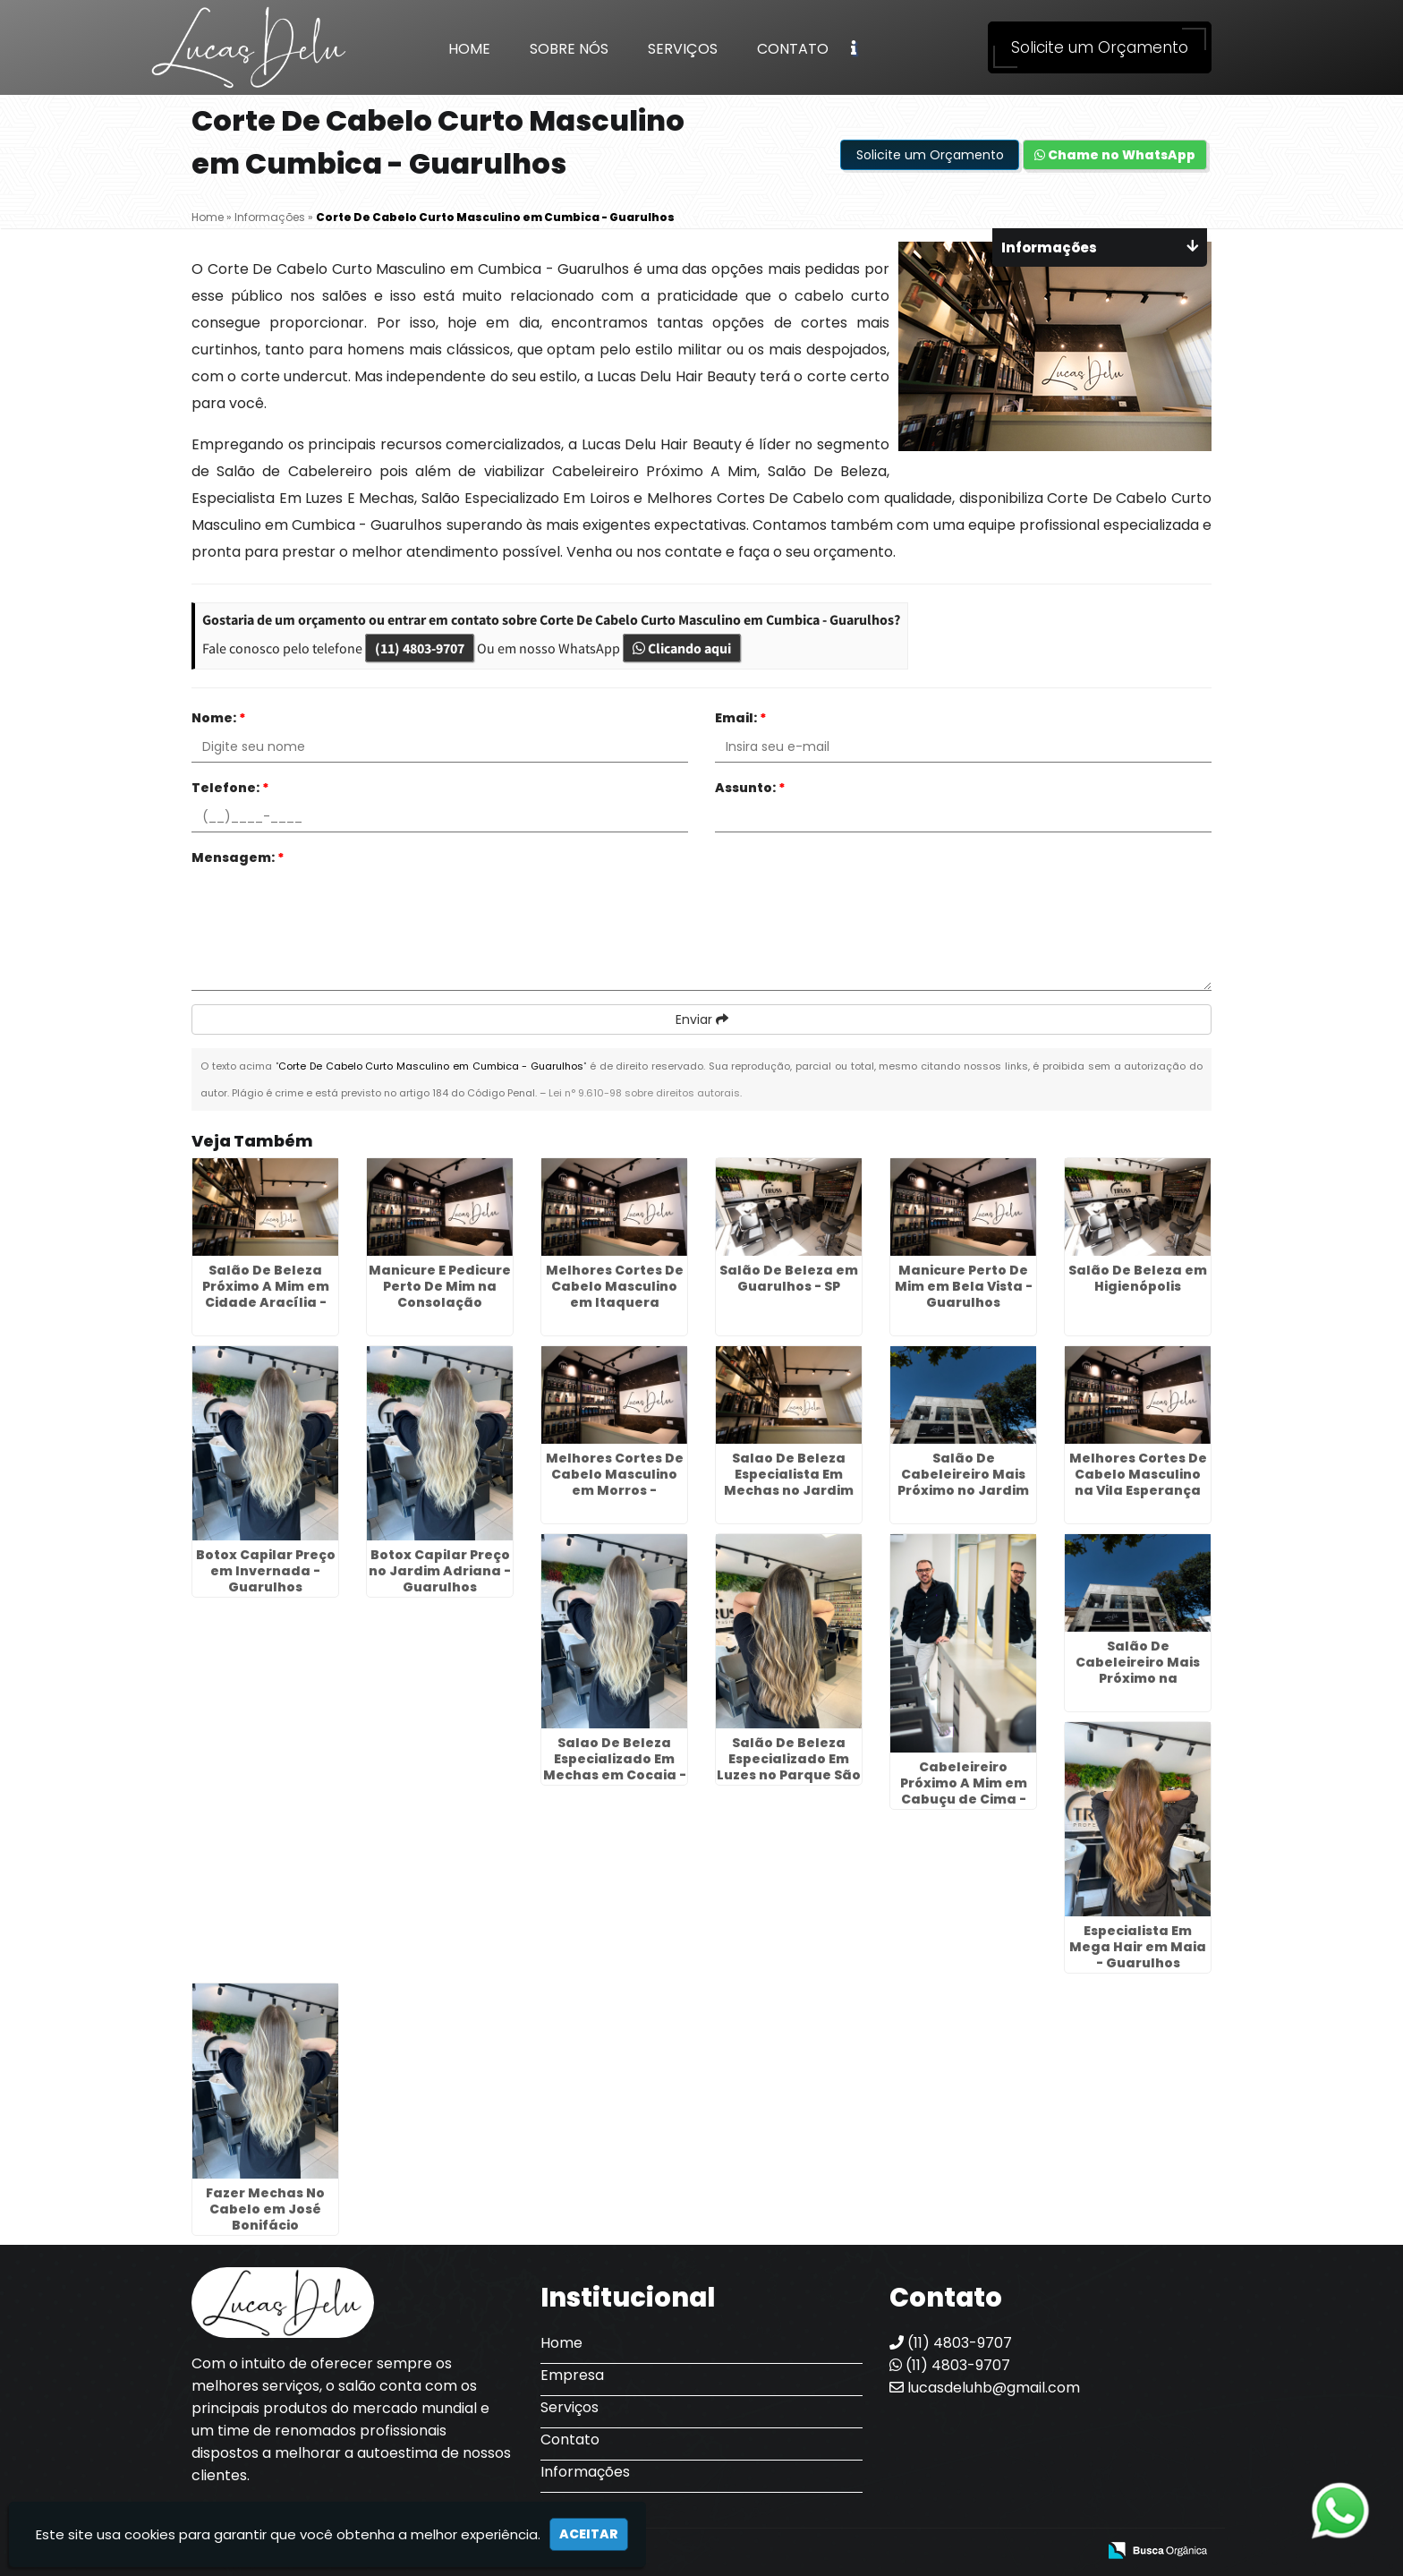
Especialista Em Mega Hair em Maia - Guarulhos (1137, 1947)
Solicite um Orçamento (1099, 47)
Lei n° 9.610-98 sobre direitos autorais (644, 1093)
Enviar (702, 1019)
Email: (741, 718)
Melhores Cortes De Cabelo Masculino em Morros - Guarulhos (615, 1482)
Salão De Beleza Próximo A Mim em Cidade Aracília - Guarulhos (265, 1294)
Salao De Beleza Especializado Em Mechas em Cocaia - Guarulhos (614, 1767)
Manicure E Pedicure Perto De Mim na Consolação (440, 1286)
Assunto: (750, 788)
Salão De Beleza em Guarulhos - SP (788, 1278)
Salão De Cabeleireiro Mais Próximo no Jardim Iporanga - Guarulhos (963, 1490)
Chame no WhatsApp (1114, 155)
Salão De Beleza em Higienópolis (1137, 1278)
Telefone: (230, 788)
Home (469, 48)
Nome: (218, 718)
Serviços (683, 48)
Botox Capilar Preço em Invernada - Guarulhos (266, 1571)
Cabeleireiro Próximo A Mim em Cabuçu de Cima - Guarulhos (963, 1791)
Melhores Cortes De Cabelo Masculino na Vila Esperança (1138, 1474)
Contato (793, 48)
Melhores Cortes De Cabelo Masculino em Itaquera (615, 1286)
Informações (585, 2471)
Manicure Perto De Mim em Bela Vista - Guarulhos (964, 1286)
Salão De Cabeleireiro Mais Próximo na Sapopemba (1138, 1670)
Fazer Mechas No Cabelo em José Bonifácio (265, 2209)
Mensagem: (238, 857)
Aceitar (588, 2534)
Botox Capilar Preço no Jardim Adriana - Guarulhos (440, 1571)
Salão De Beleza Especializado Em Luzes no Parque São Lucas (789, 1767)
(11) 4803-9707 (419, 648)
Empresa (572, 2375)
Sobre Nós (569, 48)
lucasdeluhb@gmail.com (984, 2387)
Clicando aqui (682, 648)
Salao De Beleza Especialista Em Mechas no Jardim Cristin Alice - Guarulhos (789, 1490)
